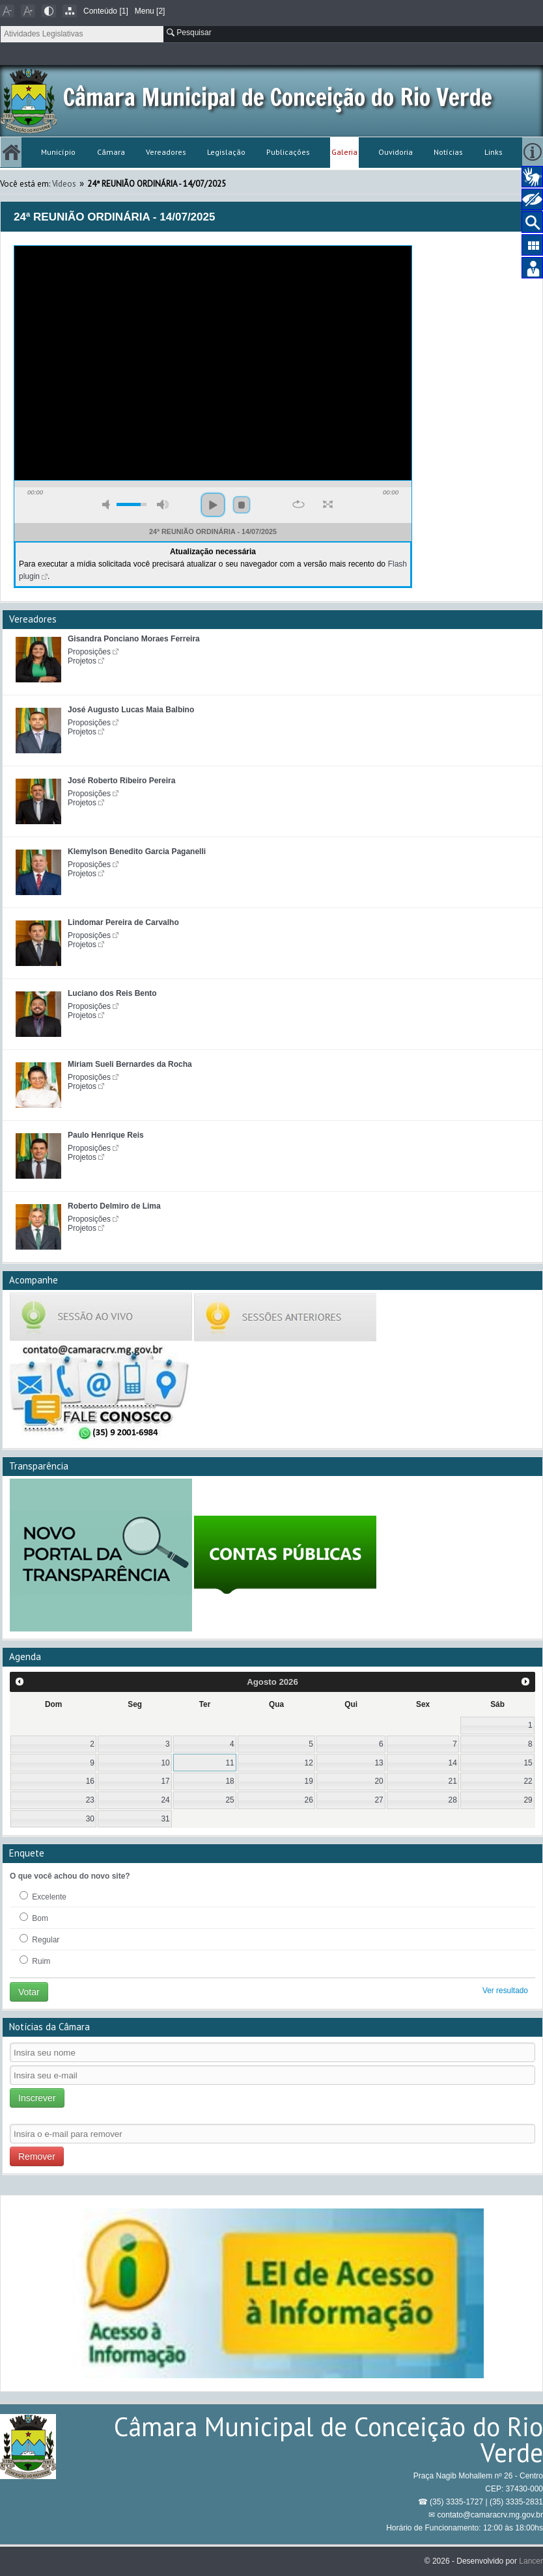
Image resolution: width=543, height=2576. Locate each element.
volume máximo (163, 504)
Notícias (448, 152)
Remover (36, 2156)
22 (527, 1781)
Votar (29, 1992)
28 (453, 1800)
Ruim (35, 1960)
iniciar (213, 505)
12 (309, 1762)
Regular (39, 1939)
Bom (34, 1917)
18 (229, 1781)
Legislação (226, 152)
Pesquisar (189, 32)
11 (229, 1762)
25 (229, 1800)
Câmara (111, 152)
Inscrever (37, 2098)
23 (90, 1800)
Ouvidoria (395, 152)
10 (165, 1762)
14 (453, 1762)
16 (90, 1781)
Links (493, 152)
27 (378, 1800)
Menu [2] (150, 11)
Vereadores (166, 152)
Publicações (288, 152)
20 (378, 1781)
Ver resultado (505, 1990)
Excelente (43, 1896)
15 (527, 1762)
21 (453, 1781)
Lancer (531, 2561)
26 (309, 1800)
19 (309, 1781)
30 (90, 1818)
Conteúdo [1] (105, 11)
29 (527, 1800)
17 (165, 1781)
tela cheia (328, 504)
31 (165, 1818)
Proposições (89, 651)
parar (241, 505)
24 (165, 1800)
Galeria (344, 152)
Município (58, 152)
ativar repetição (298, 504)
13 (378, 1762)
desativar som (108, 504)
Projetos (82, 660)
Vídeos (64, 183)
